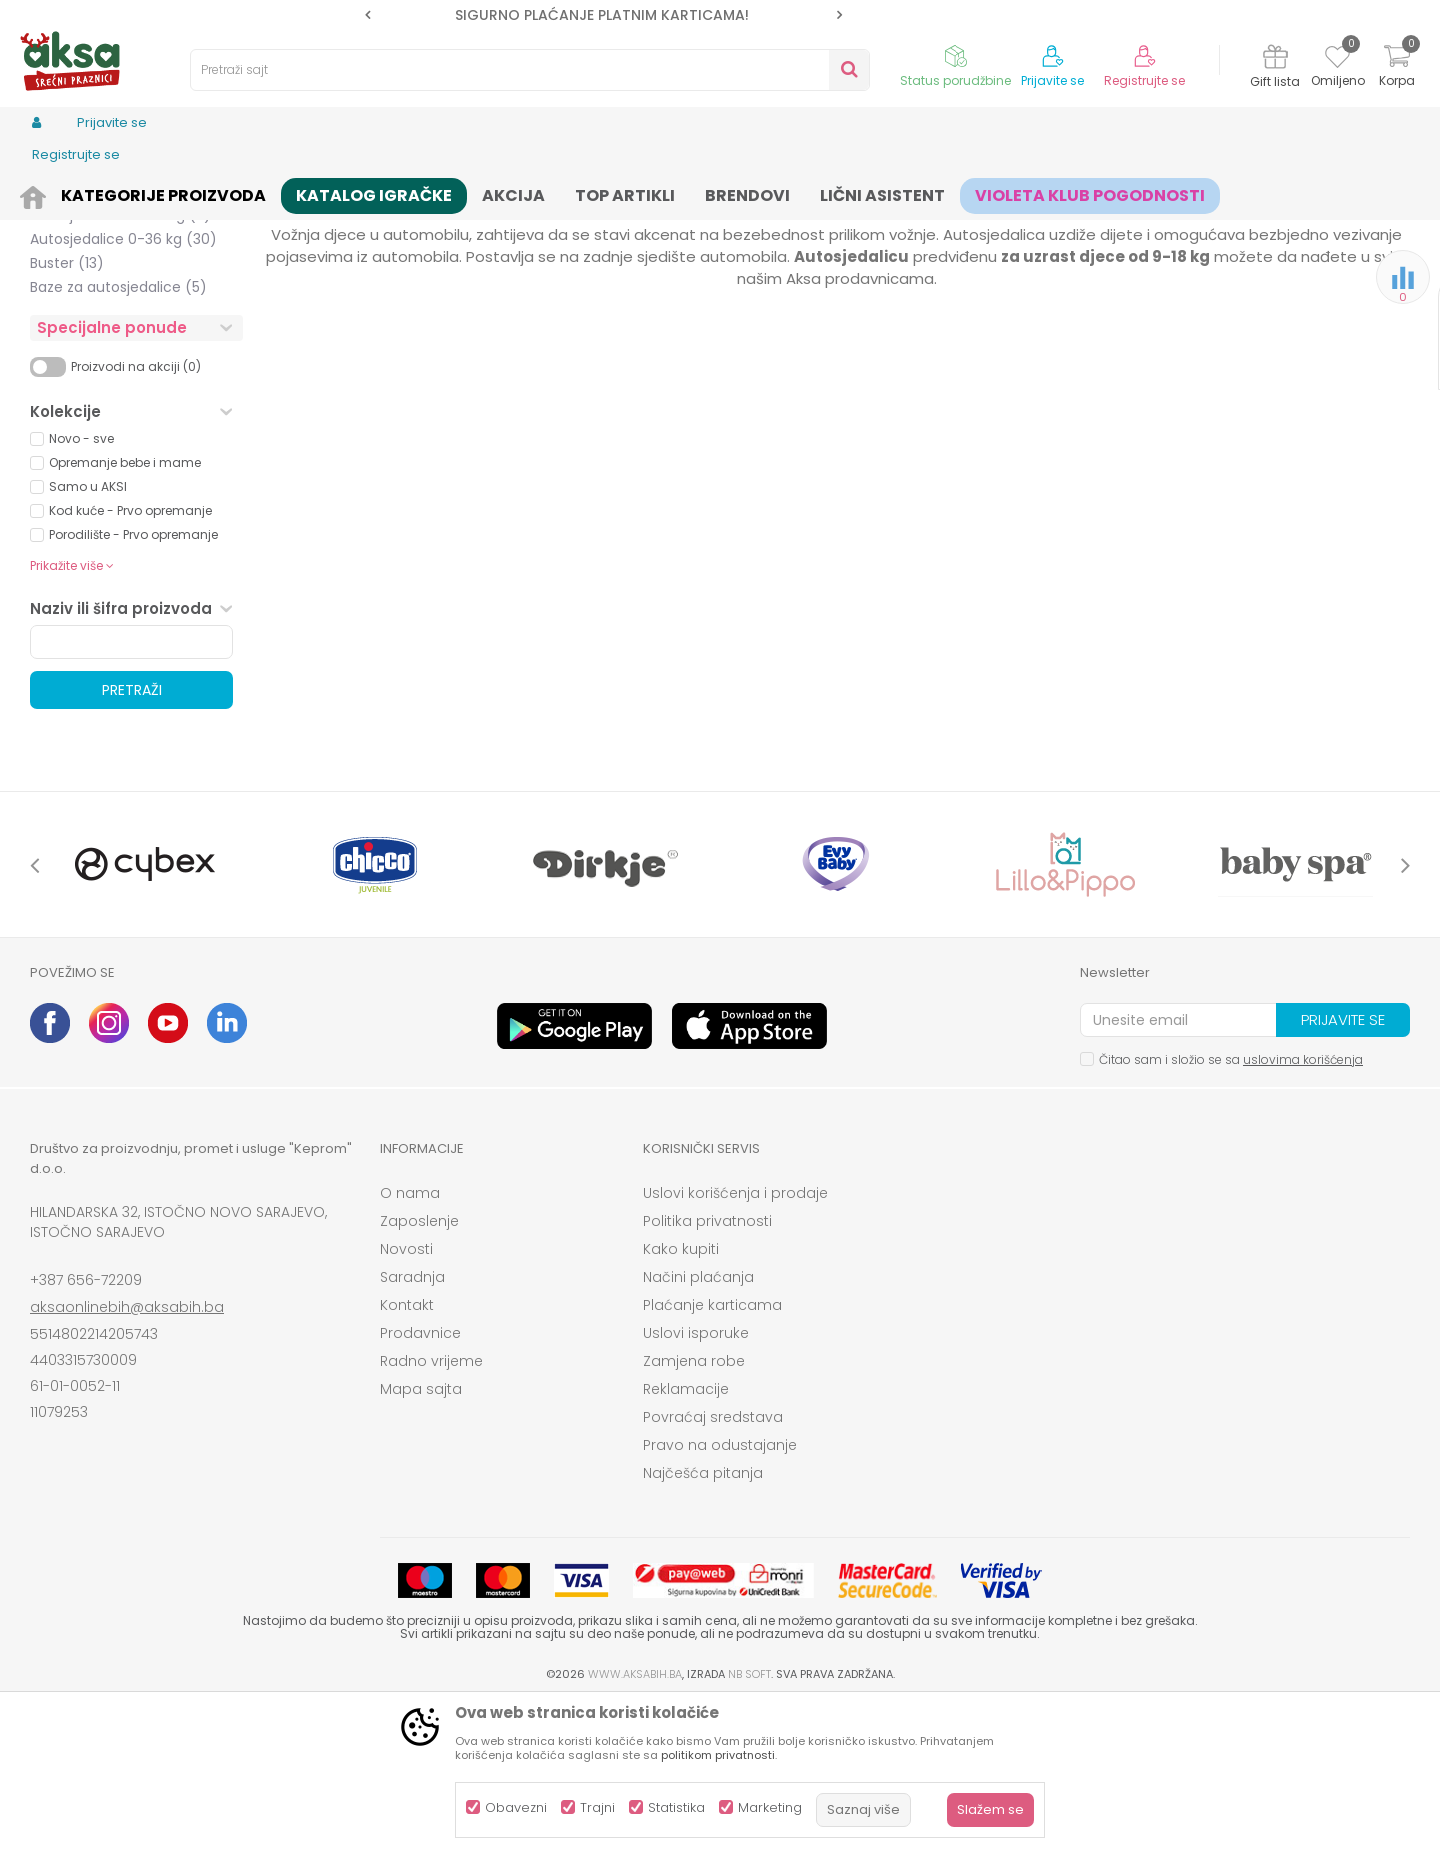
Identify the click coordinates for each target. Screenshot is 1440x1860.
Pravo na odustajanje (720, 1600)
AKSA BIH (56, 192)
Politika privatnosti (707, 1376)
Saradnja (412, 1432)
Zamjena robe (694, 1516)
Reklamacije (686, 1544)
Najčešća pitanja (703, 1628)
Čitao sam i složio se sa (1231, 1214)
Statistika (676, 1807)
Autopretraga (815, 225)
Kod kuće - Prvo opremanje (130, 665)
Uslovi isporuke (696, 1488)
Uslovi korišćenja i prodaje (735, 1348)
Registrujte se (1144, 81)
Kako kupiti (681, 1404)
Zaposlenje (419, 1376)
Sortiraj (906, 225)
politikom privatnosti (718, 1755)
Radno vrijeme (431, 1516)
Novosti (406, 1404)
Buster (67, 418)
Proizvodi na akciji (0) (136, 521)
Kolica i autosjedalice (235, 192)
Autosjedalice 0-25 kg (118, 322)
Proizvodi (126, 192)
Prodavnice (420, 1488)
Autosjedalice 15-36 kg (120, 370)
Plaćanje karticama (712, 1460)
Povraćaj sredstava (713, 1572)
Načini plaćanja (698, 1432)
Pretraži (132, 845)
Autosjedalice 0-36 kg (123, 394)
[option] (603, 15)
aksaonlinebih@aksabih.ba (127, 1462)
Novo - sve (81, 593)
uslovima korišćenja (1303, 1214)
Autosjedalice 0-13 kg (121, 274)
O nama (410, 1348)
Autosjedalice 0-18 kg (119, 298)
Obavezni (516, 1807)
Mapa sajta (421, 1544)
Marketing (770, 1807)
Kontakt (407, 1460)
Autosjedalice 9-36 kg (123, 346)
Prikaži (1195, 225)
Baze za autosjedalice (118, 442)
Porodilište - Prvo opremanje (133, 689)
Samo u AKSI (88, 641)
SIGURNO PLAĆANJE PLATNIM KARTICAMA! (602, 15)
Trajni (597, 1807)
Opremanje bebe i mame (125, 617)
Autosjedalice (359, 192)
